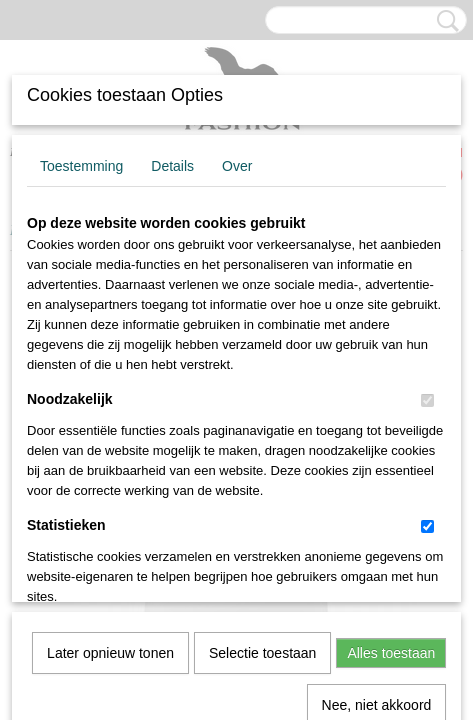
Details (172, 166)
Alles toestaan (391, 431)
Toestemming (81, 166)
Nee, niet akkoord (377, 483)
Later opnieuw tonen (110, 431)
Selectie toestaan (262, 431)
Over (237, 166)
